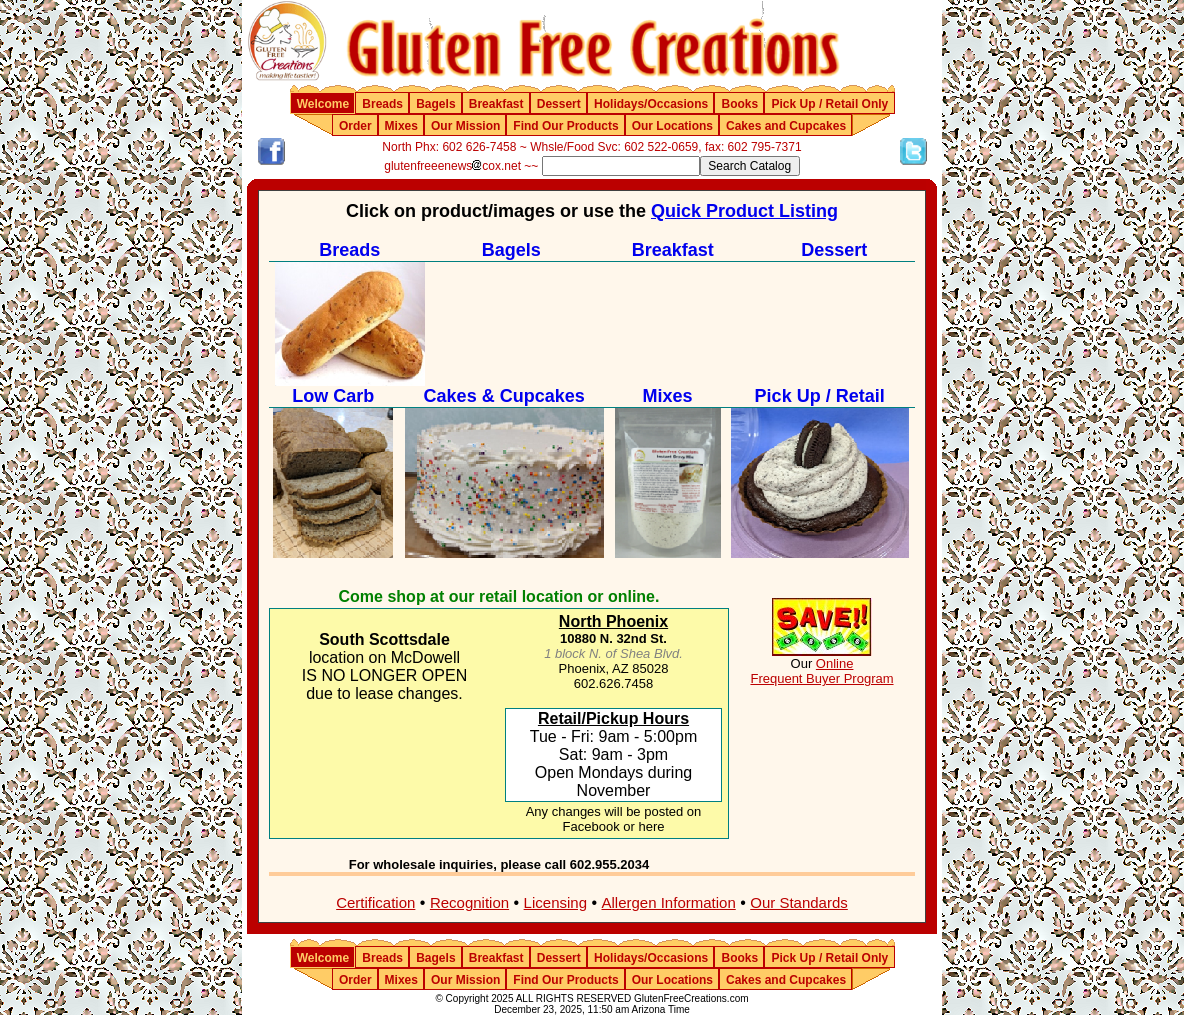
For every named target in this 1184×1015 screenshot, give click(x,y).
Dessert (559, 104)
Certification (375, 902)
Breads (382, 104)
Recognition (469, 902)
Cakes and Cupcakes (786, 126)
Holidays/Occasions (651, 104)
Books (739, 104)
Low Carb (333, 396)
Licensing (555, 902)
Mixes (401, 126)
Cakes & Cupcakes (504, 396)
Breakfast (496, 104)
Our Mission (465, 126)
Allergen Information (669, 902)
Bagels (435, 104)
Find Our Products (565, 126)
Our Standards (799, 902)
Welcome (323, 104)
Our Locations (672, 126)
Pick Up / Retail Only (830, 104)
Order (355, 126)
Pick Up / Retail (820, 396)
